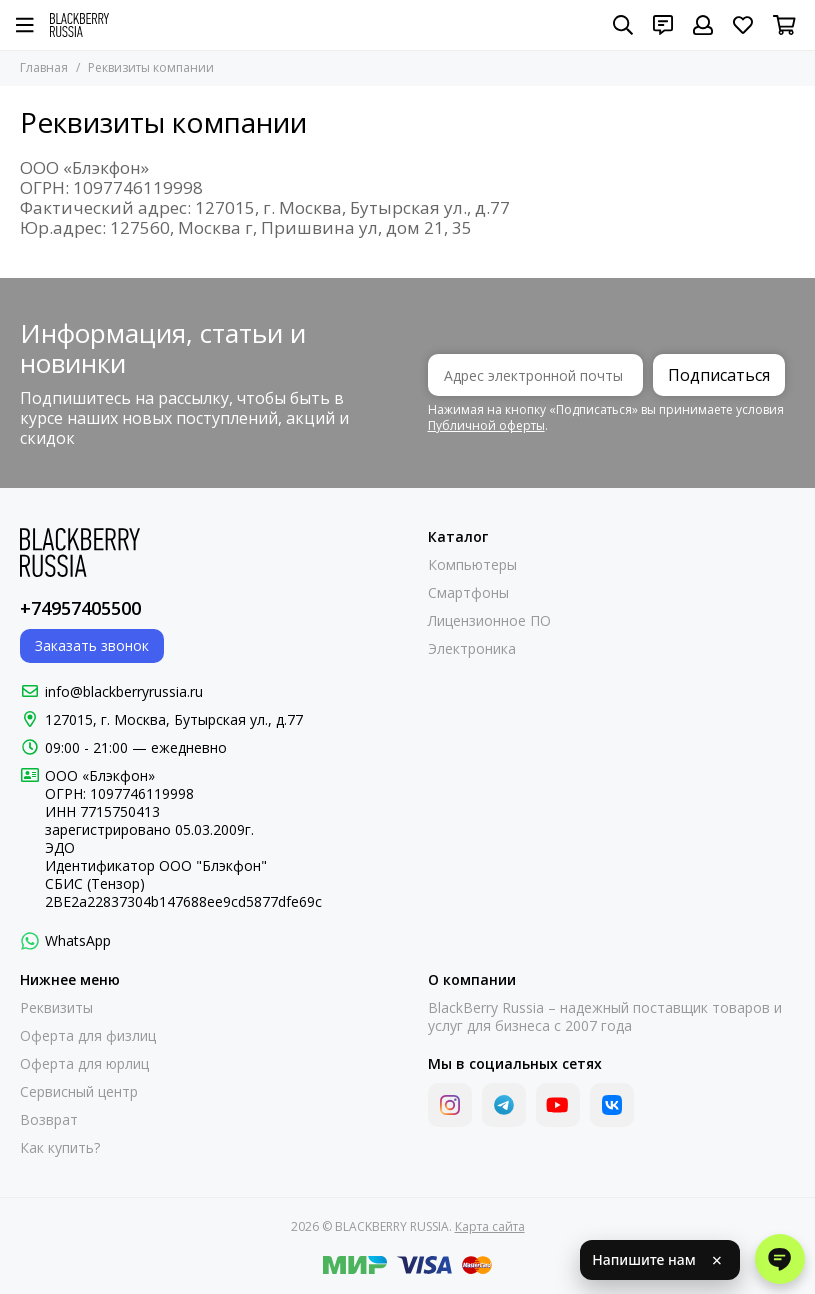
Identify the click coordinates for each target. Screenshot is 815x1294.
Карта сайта (490, 1226)
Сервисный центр (79, 1092)
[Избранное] (743, 25)
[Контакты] (663, 25)
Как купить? (60, 1148)
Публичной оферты (486, 425)
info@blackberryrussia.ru (124, 691)
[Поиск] (623, 25)
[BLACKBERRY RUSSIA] (79, 25)
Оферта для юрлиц (84, 1064)
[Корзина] (784, 25)
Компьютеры (472, 565)
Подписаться (719, 375)
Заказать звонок (92, 645)
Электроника (472, 649)
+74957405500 (80, 608)
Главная (44, 67)
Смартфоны (468, 593)
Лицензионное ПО (489, 621)
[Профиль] (703, 25)
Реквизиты (56, 1008)
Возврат (49, 1120)
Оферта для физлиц (88, 1036)
